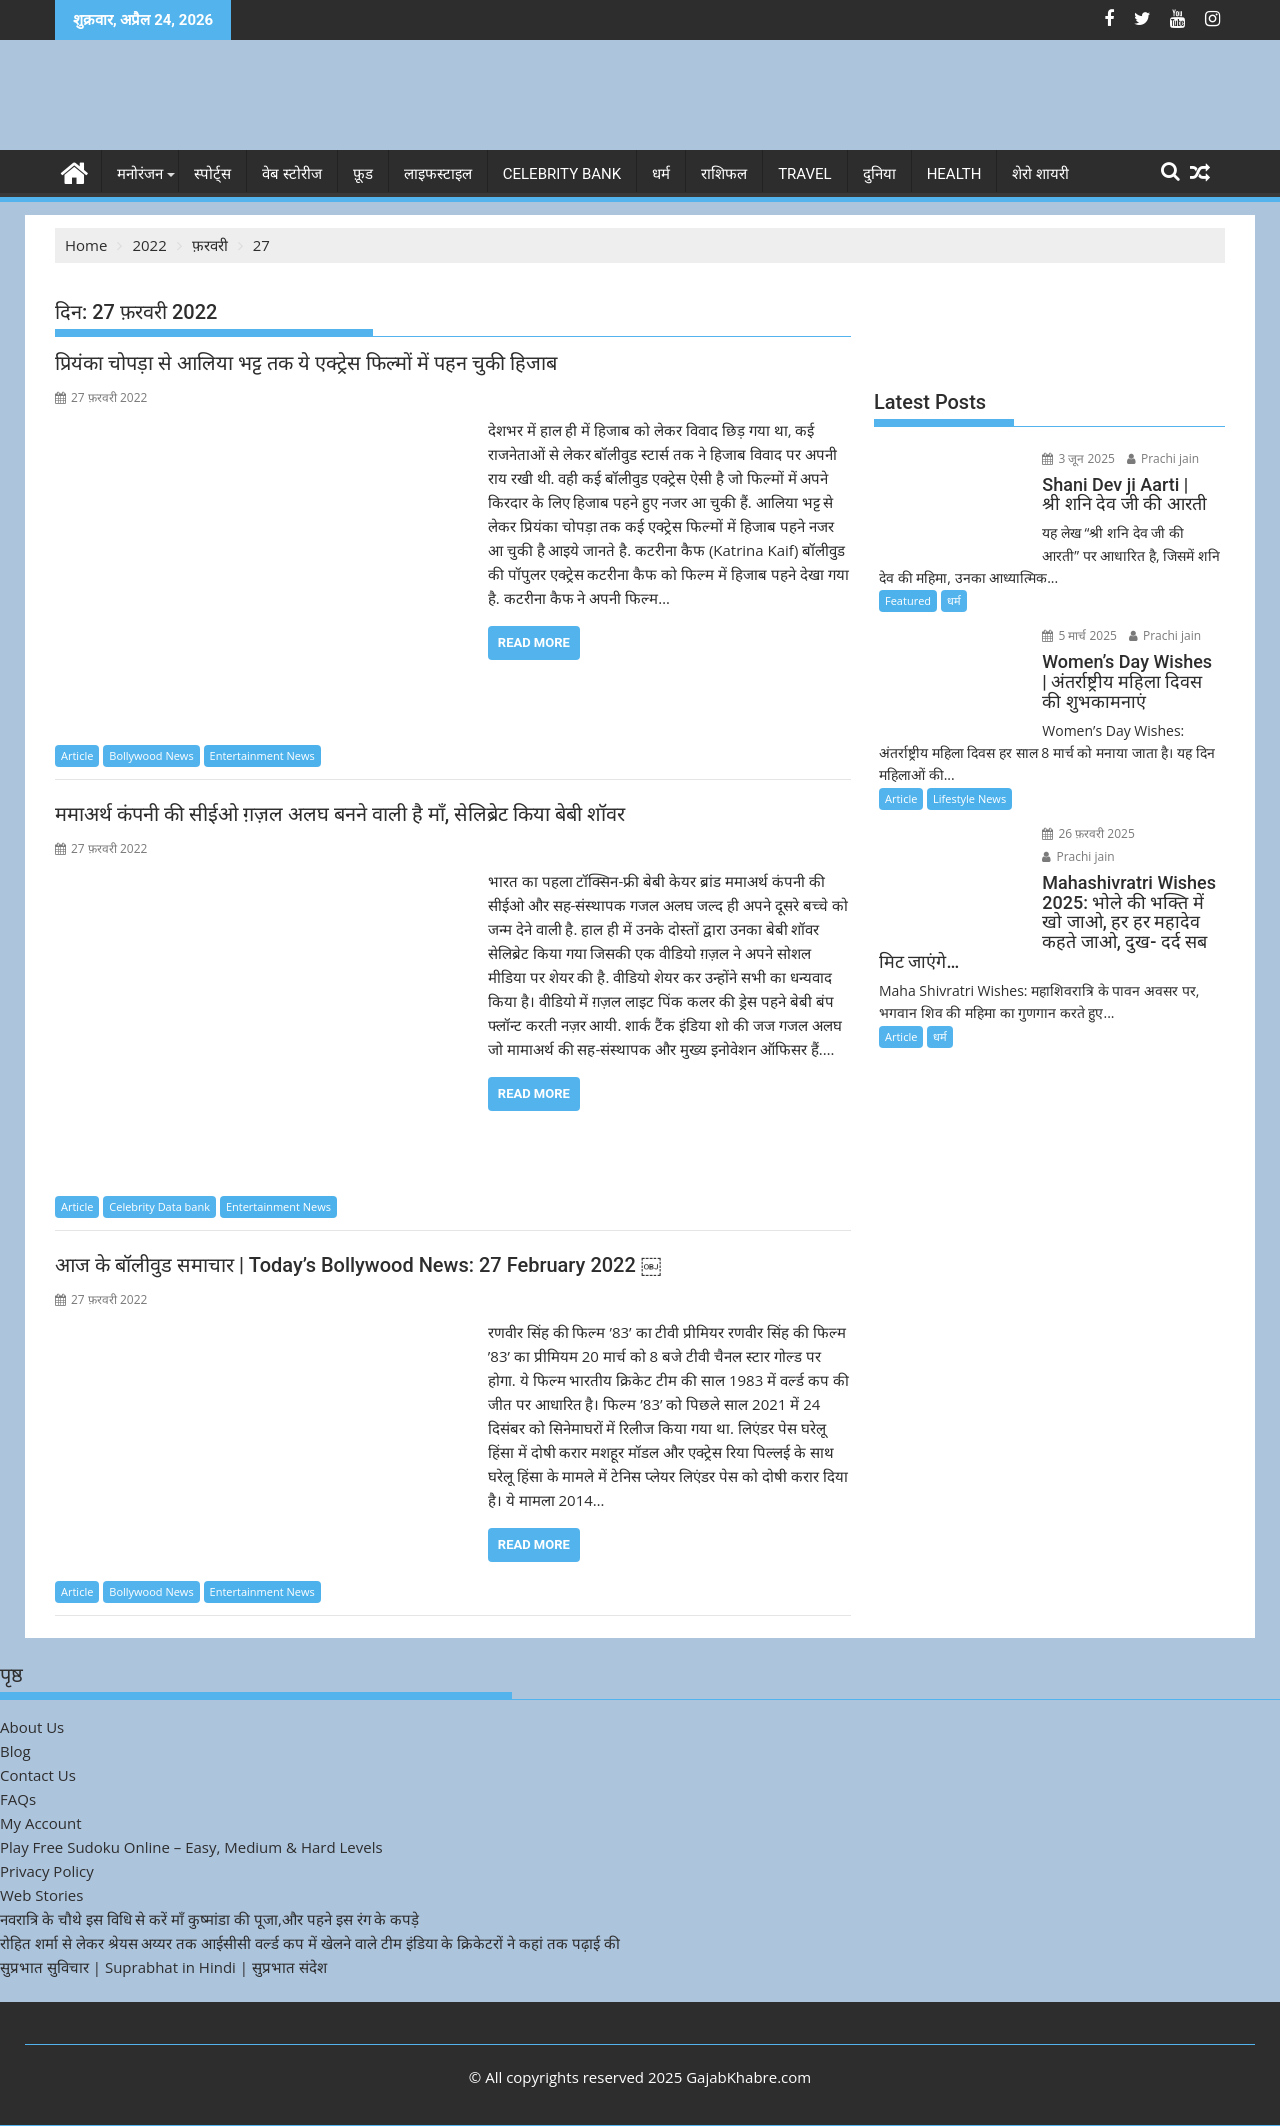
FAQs (18, 1799)
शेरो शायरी (1040, 174)
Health (954, 174)
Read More (534, 642)
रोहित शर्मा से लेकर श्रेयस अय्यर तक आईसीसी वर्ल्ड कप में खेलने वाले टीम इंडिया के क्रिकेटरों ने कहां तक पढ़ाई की (310, 1943)
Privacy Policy (47, 1871)
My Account (41, 1823)
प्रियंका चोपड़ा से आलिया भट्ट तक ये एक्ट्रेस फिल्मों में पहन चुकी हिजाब (306, 363)
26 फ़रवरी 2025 (1087, 833)
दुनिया (879, 174)
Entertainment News (262, 755)
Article (77, 755)
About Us (32, 1727)
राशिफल (724, 174)
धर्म (661, 174)
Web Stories (41, 1895)
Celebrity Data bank (159, 1206)
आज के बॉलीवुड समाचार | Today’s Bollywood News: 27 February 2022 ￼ (358, 1265)
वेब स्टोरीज (292, 174)
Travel (805, 174)
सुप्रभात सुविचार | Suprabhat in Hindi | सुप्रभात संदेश (163, 1967)
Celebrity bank (562, 174)
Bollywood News (151, 755)
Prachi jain (1161, 458)
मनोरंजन (140, 174)
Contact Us (38, 1775)
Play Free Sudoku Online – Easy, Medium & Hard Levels (191, 1847)
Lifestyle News (969, 798)
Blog (15, 1751)
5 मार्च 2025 (1078, 635)
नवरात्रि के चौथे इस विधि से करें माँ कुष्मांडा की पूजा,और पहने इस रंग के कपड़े (209, 1919)
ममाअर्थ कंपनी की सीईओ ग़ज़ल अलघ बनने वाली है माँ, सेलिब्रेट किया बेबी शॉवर (340, 814)
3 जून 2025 (1077, 458)
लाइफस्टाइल (438, 174)
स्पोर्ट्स (212, 174)
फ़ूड (363, 174)
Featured (908, 600)
